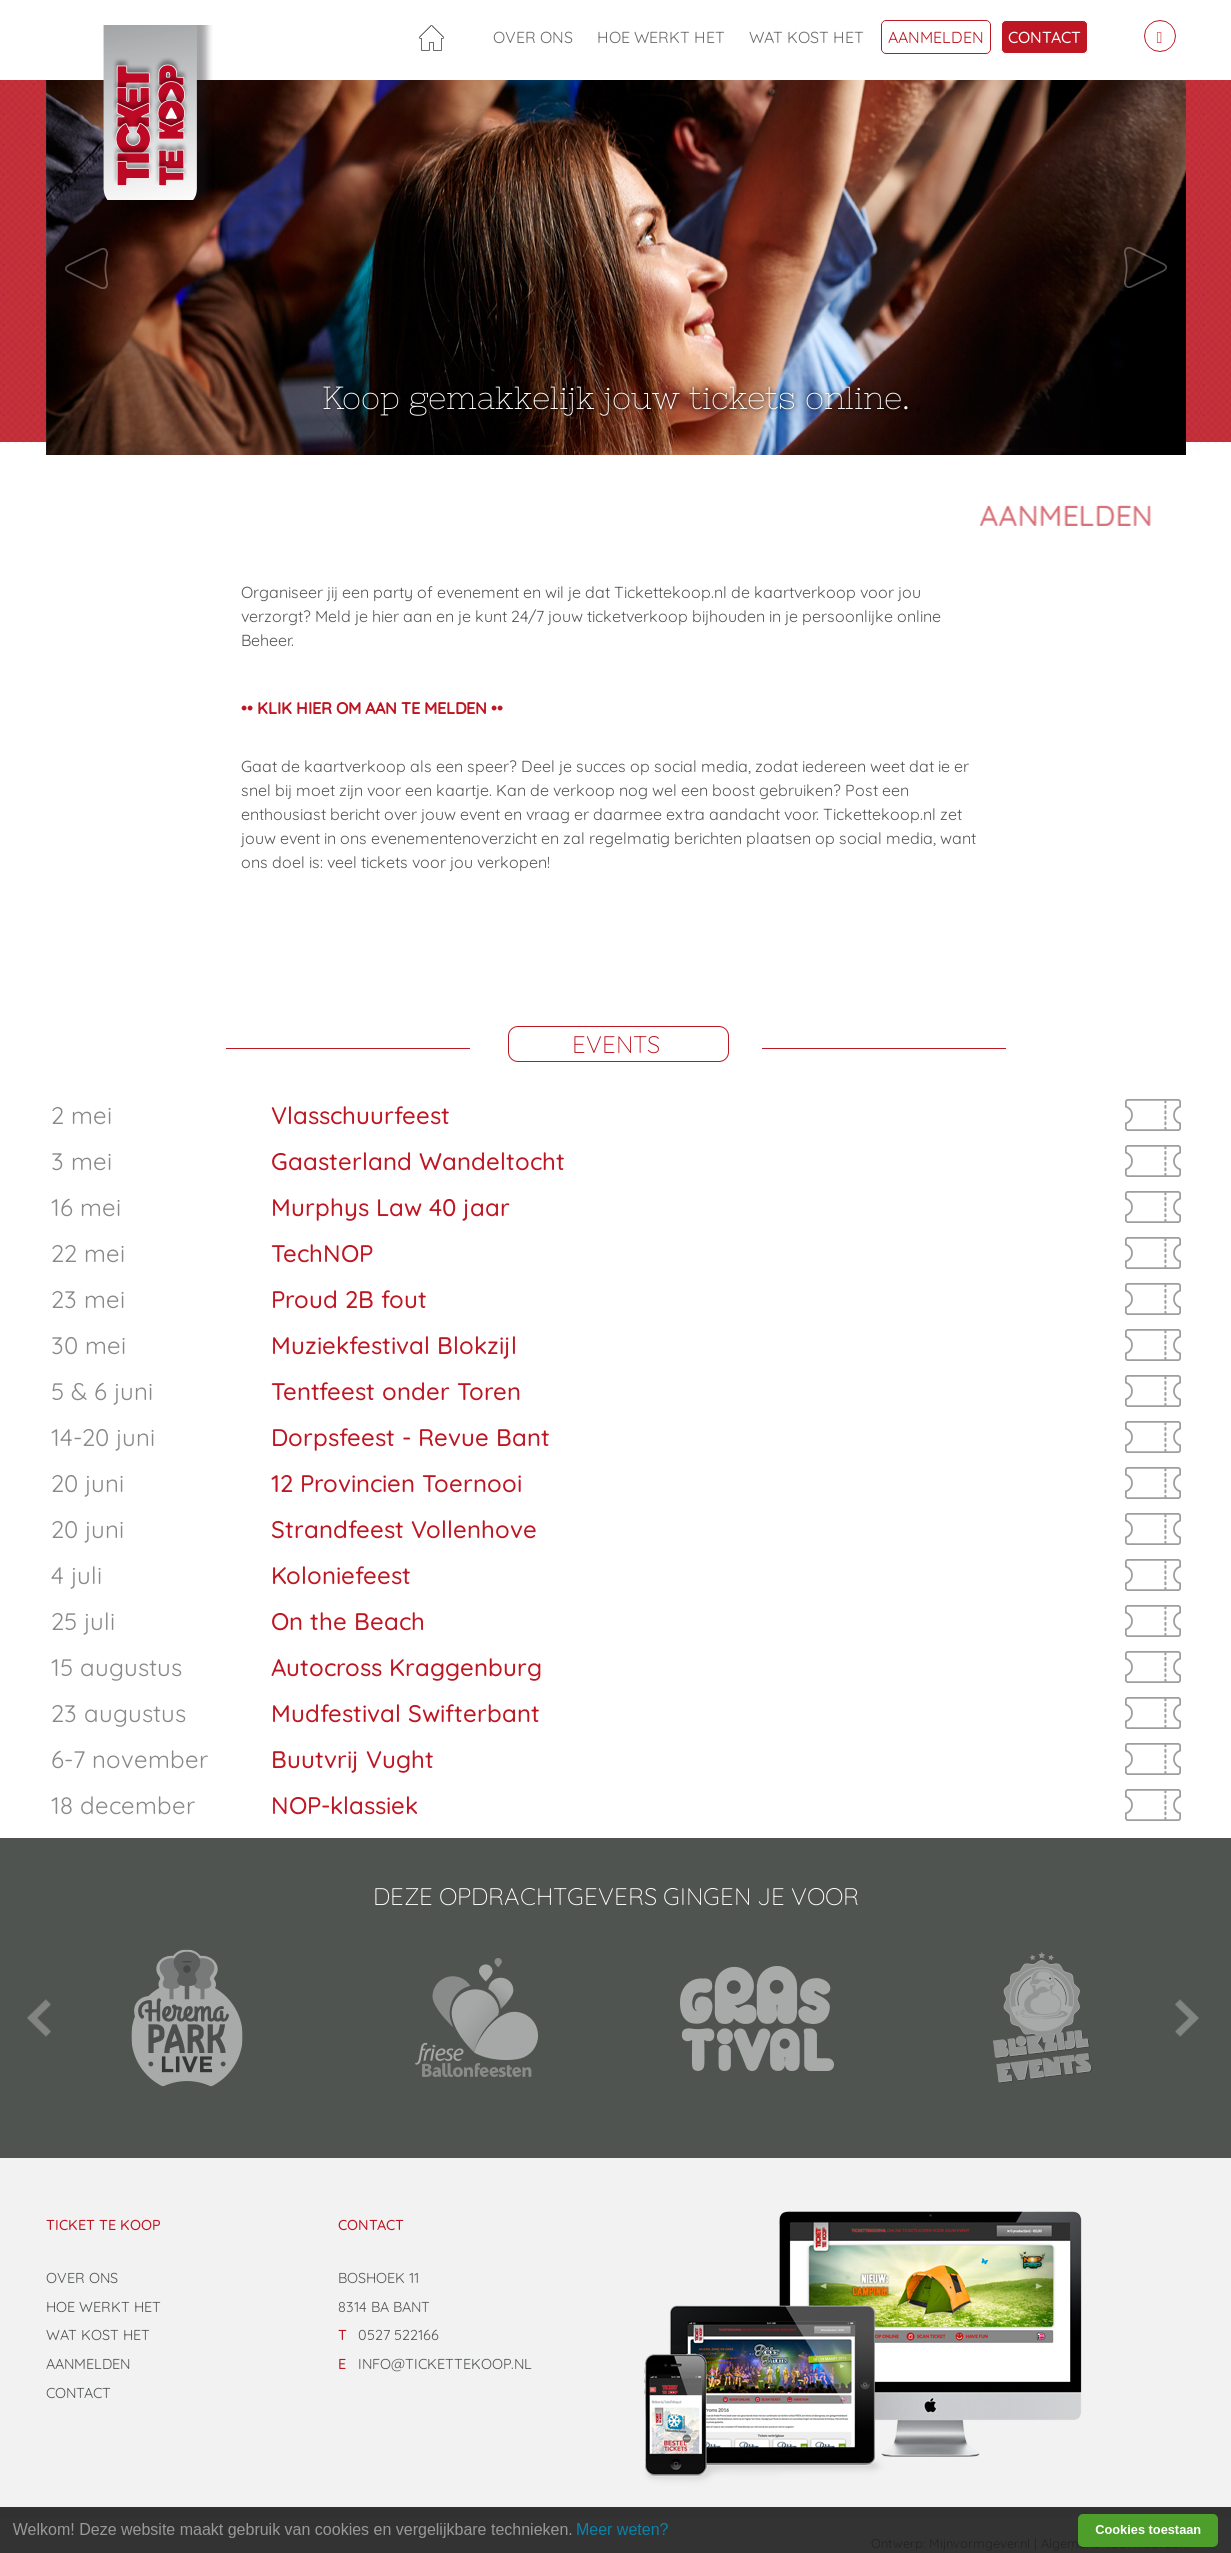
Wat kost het (806, 37)
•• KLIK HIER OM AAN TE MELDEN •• (372, 708)
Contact (1044, 37)
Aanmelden (936, 37)
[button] (131, 267)
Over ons (533, 37)
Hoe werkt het (661, 37)
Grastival (758, 2018)
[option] (188, 2018)
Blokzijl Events (1043, 2018)
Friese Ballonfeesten (473, 2018)
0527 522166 (398, 2335)
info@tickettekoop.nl (445, 2364)
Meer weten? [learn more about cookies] (622, 2529)
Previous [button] (41, 2018)
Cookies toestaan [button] (1148, 2529)
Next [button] (1186, 2018)
